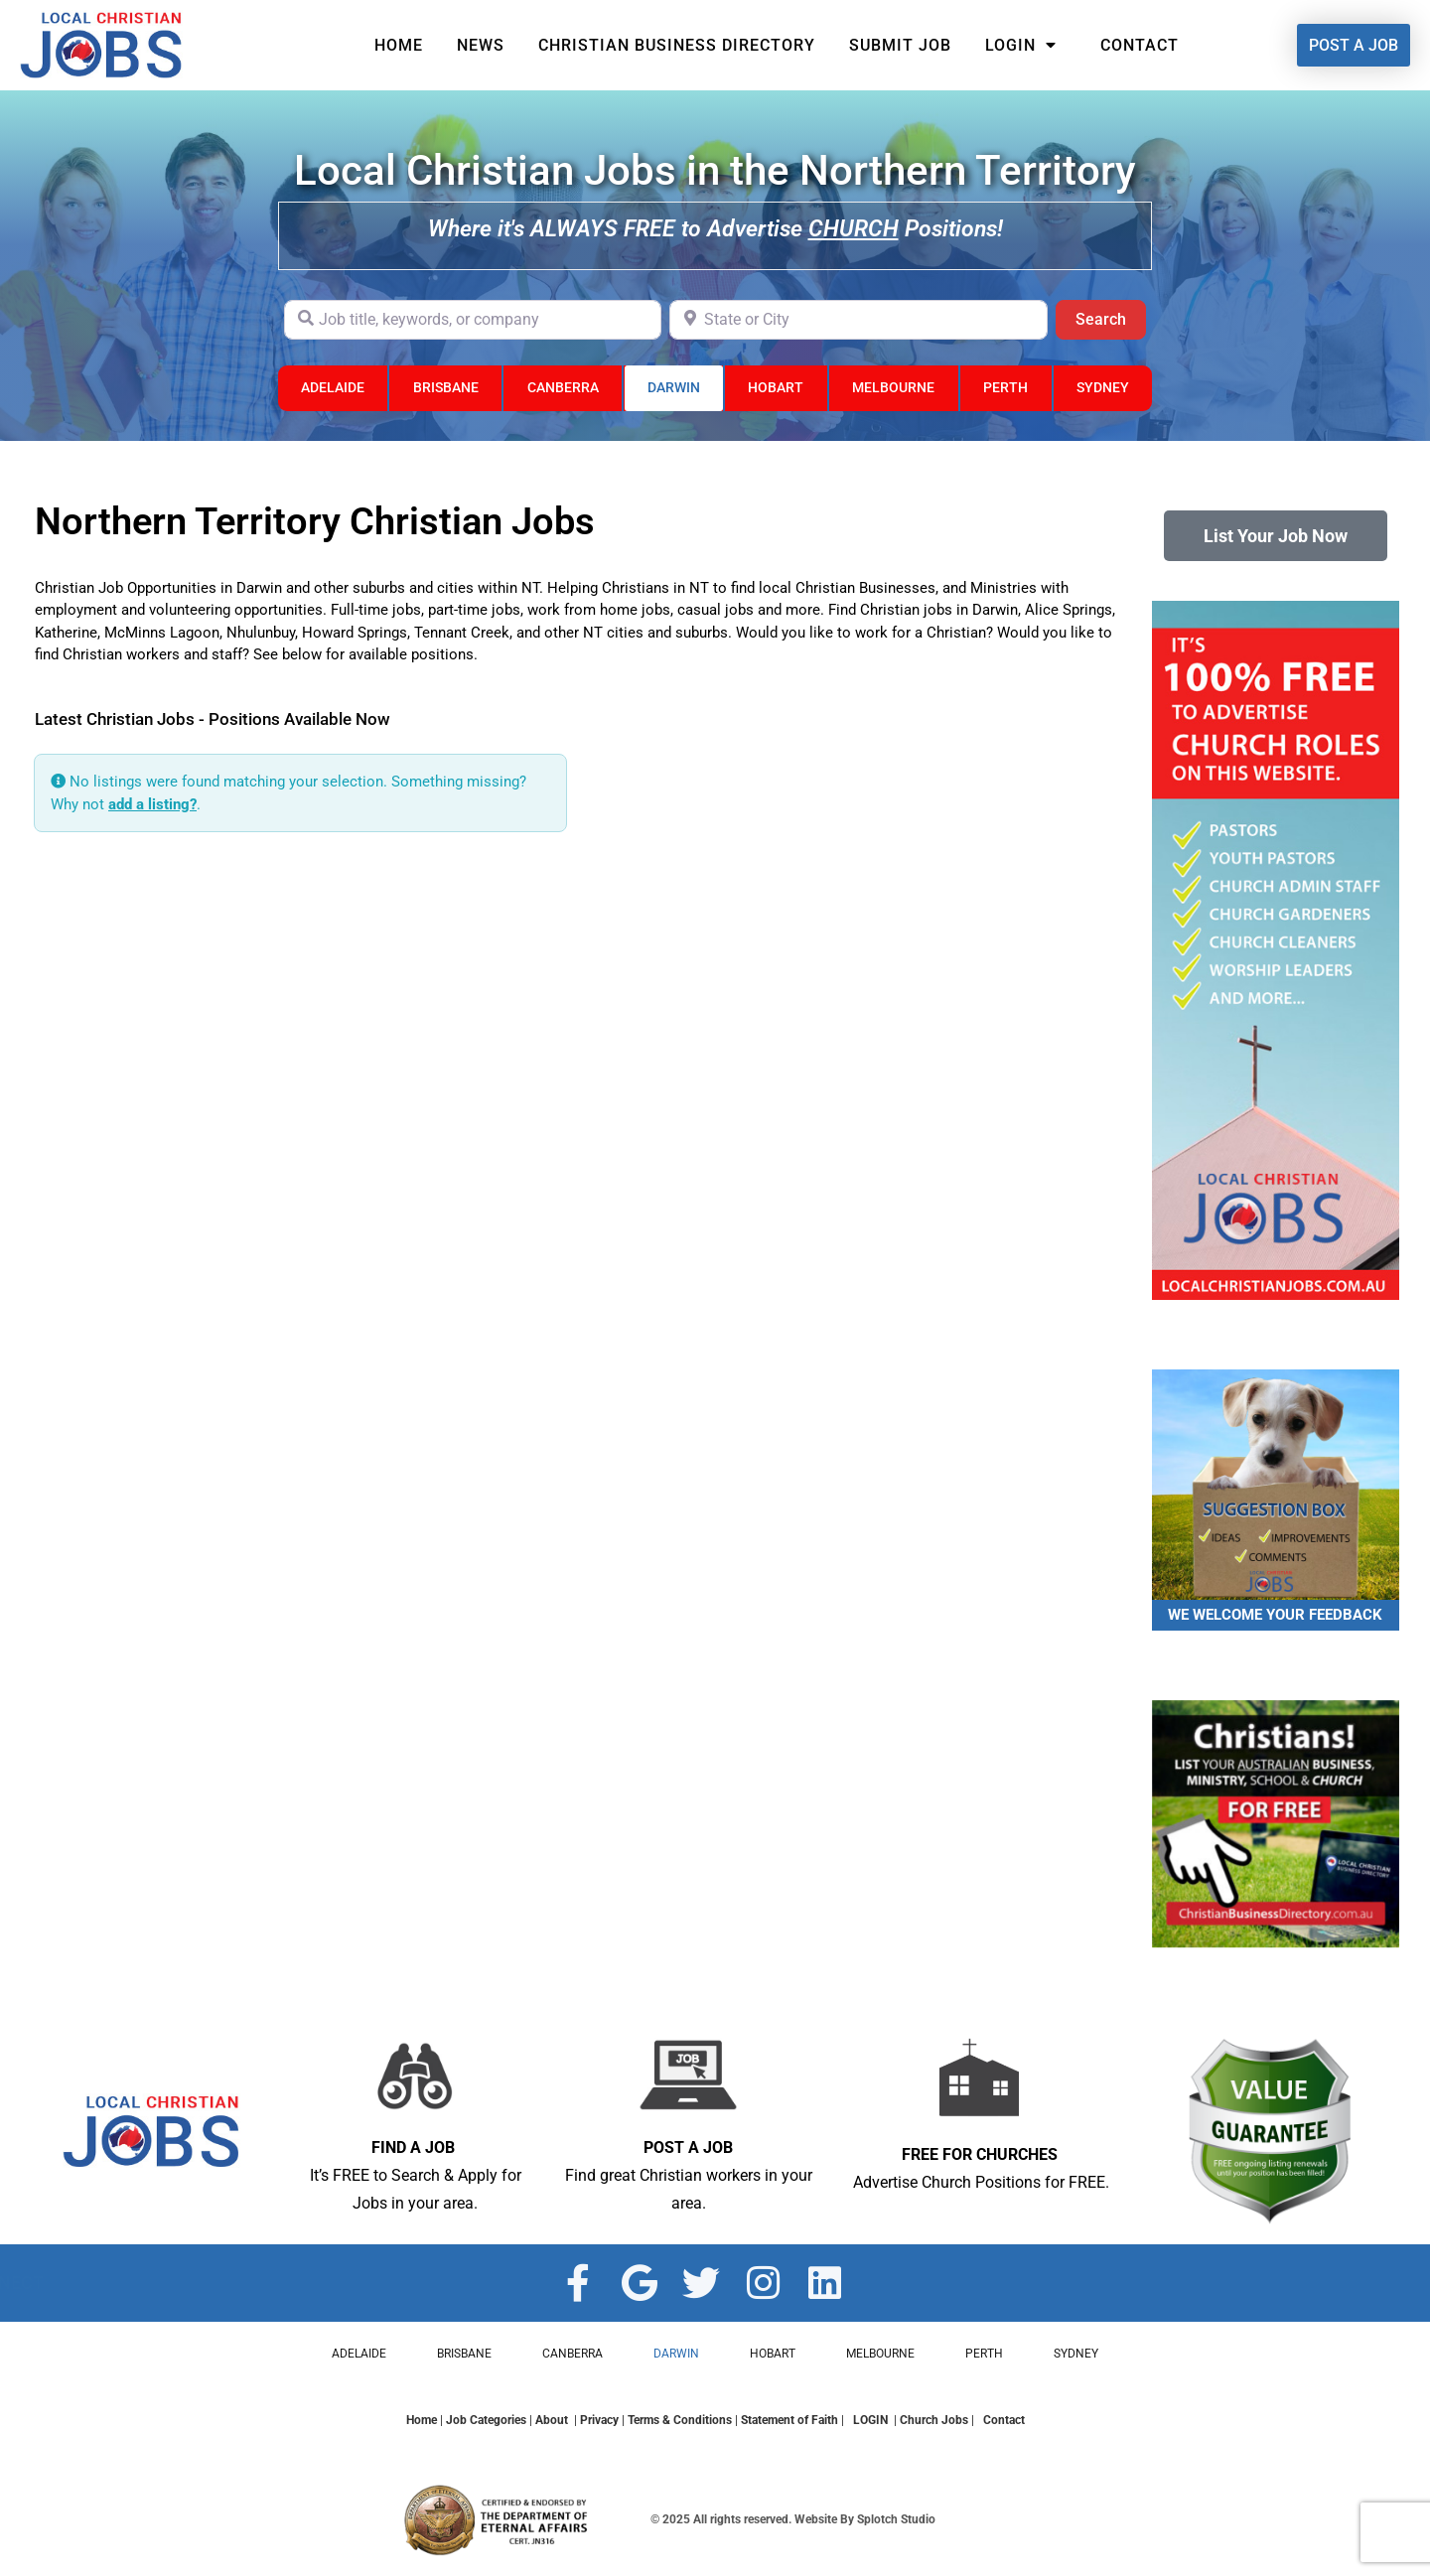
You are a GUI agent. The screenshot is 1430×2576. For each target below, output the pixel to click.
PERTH (1005, 387)
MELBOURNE (893, 387)
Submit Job (900, 45)
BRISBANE (446, 387)
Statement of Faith (789, 2420)
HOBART (775, 387)
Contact (1139, 45)
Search (1110, 318)
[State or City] (858, 320)
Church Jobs (934, 2420)
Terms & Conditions (680, 2420)
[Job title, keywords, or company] (472, 320)
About (551, 2420)
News (480, 45)
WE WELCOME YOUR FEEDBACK (1275, 1615)
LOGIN (872, 2420)
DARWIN (673, 387)
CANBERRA (563, 387)
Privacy (599, 2420)
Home (398, 45)
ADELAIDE (332, 387)
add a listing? (152, 804)
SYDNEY (1102, 387)
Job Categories (486, 2420)
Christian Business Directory (676, 45)
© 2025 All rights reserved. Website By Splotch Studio (792, 2519)
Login (1026, 45)
